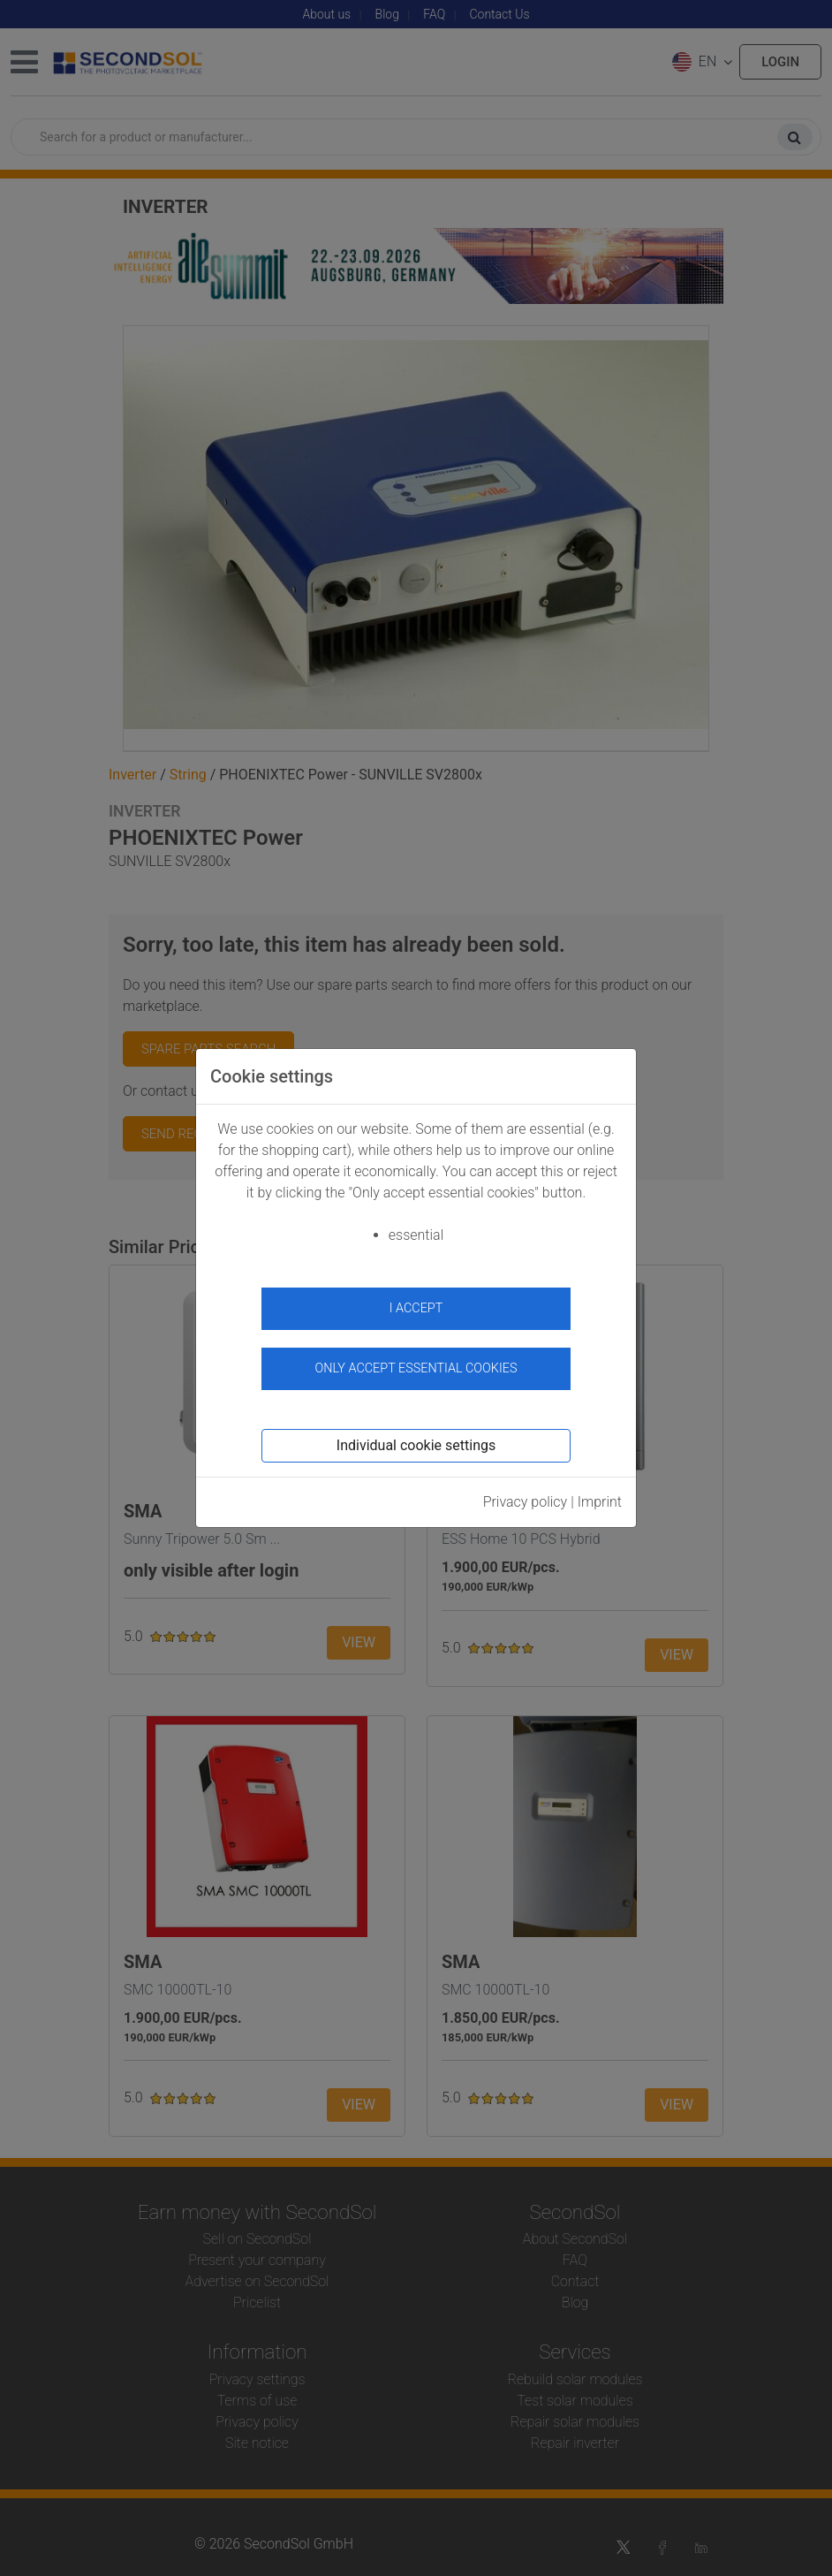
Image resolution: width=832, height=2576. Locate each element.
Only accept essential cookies (416, 1368)
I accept (416, 1308)
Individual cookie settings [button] (416, 1445)
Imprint (600, 1501)
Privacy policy (525, 1501)
